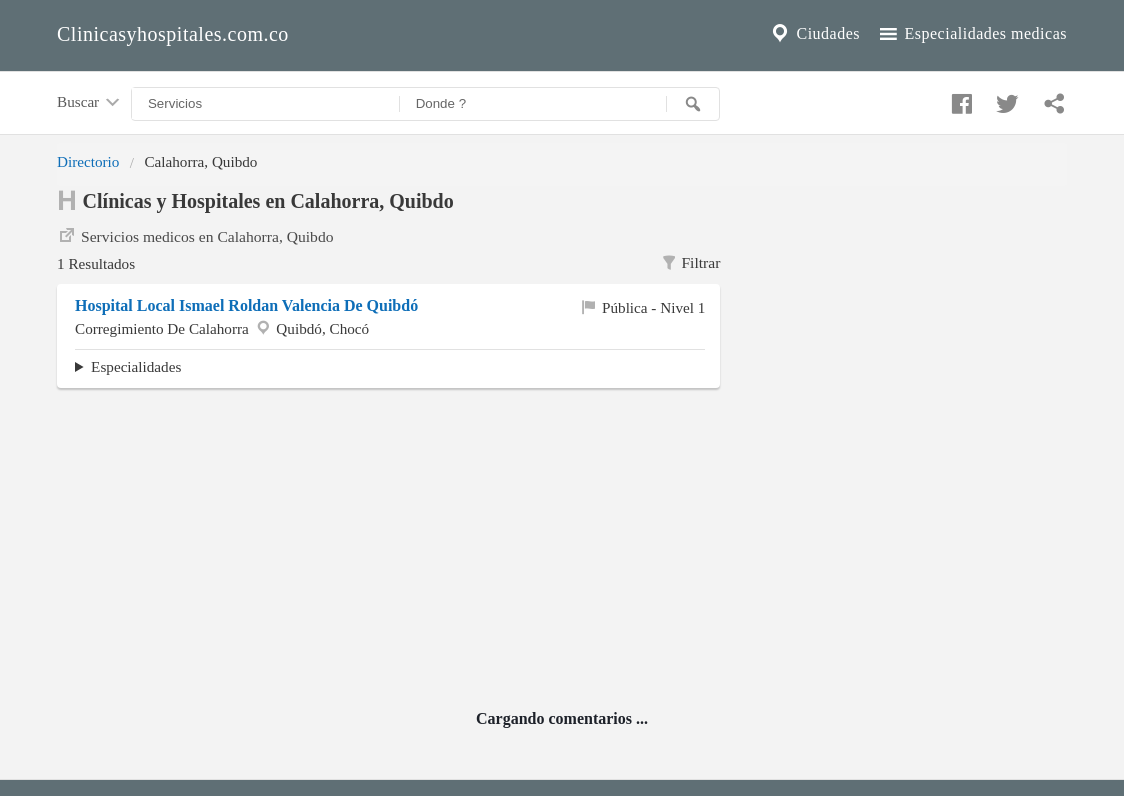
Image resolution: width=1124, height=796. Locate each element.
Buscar (90, 103)
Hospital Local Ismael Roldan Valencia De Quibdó (246, 305)
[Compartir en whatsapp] (1052, 99)
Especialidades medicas (971, 34)
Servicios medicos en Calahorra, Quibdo (195, 235)
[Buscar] (693, 104)
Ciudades (814, 34)
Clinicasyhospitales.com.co (173, 34)
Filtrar (690, 263)
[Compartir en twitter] (1005, 99)
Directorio (88, 161)
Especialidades (136, 366)
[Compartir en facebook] (959, 99)
